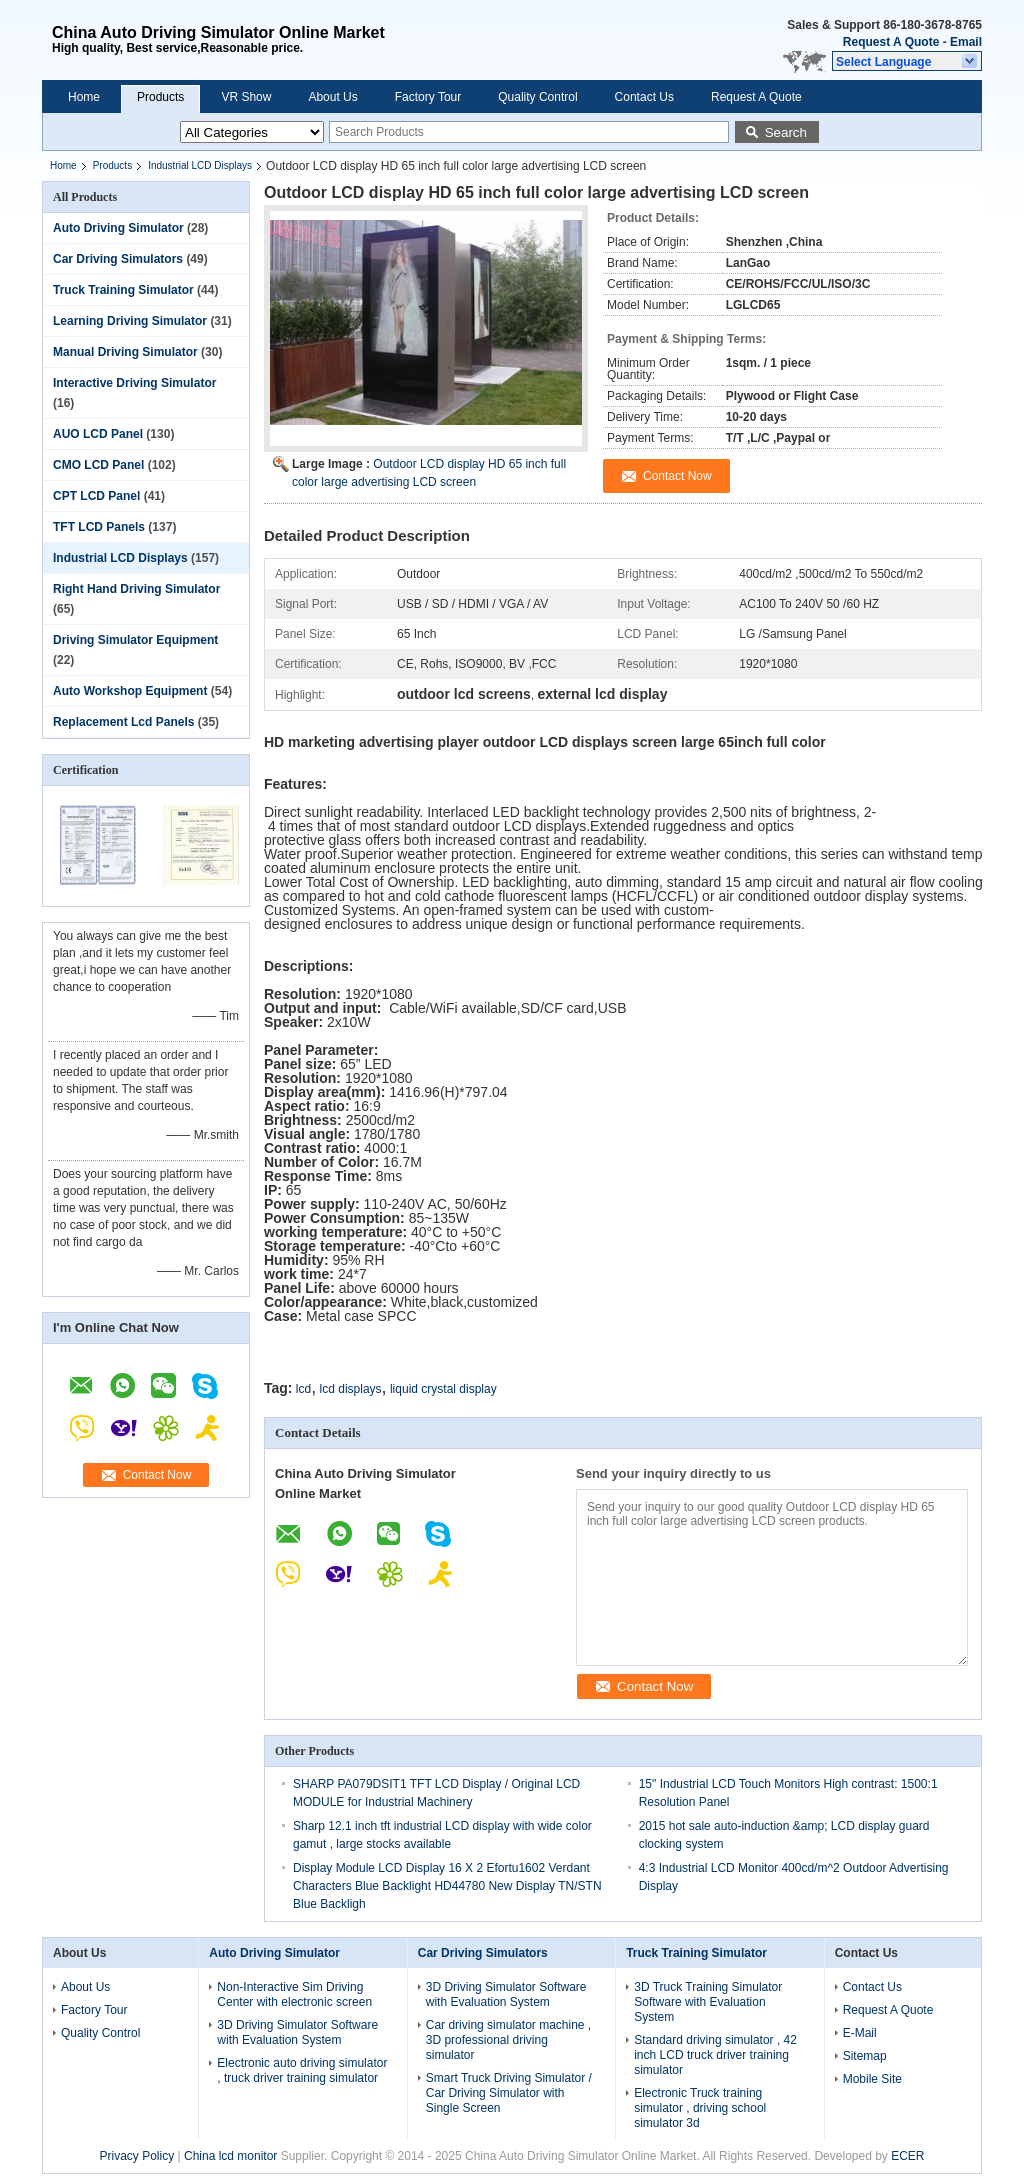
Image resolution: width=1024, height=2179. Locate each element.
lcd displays (351, 1389)
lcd (303, 1389)
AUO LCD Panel (98, 434)
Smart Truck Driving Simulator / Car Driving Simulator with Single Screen (509, 2093)
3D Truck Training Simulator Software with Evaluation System (708, 2002)
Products (160, 97)
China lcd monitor (230, 2156)
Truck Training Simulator (123, 290)
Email (966, 42)
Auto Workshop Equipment (130, 691)
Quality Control (537, 97)
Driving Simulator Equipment (135, 640)
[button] (907, 61)
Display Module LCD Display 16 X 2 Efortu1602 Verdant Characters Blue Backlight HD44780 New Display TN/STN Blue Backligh (447, 1886)
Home (84, 97)
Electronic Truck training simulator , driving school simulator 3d (700, 2108)
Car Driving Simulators (118, 259)
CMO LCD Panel (98, 465)
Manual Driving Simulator (125, 352)
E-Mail (860, 2033)
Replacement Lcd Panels (123, 722)
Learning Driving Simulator (130, 321)
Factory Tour (428, 97)
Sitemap (865, 2056)
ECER (907, 2156)
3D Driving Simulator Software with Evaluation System (297, 2032)
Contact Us (644, 97)
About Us (332, 97)
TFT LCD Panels (99, 527)
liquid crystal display (443, 1389)
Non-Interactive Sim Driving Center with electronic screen (294, 1994)
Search (786, 132)
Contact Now (157, 1475)
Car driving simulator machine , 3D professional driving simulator (508, 2040)
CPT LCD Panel (96, 496)
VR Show (246, 97)
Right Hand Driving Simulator (136, 589)
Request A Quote (891, 42)
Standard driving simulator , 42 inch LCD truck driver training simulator (715, 2055)
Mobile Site (872, 2079)
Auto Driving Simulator (118, 228)
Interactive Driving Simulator (134, 383)
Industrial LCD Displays (200, 165)
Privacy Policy (136, 2156)
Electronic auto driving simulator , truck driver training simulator (302, 2070)
